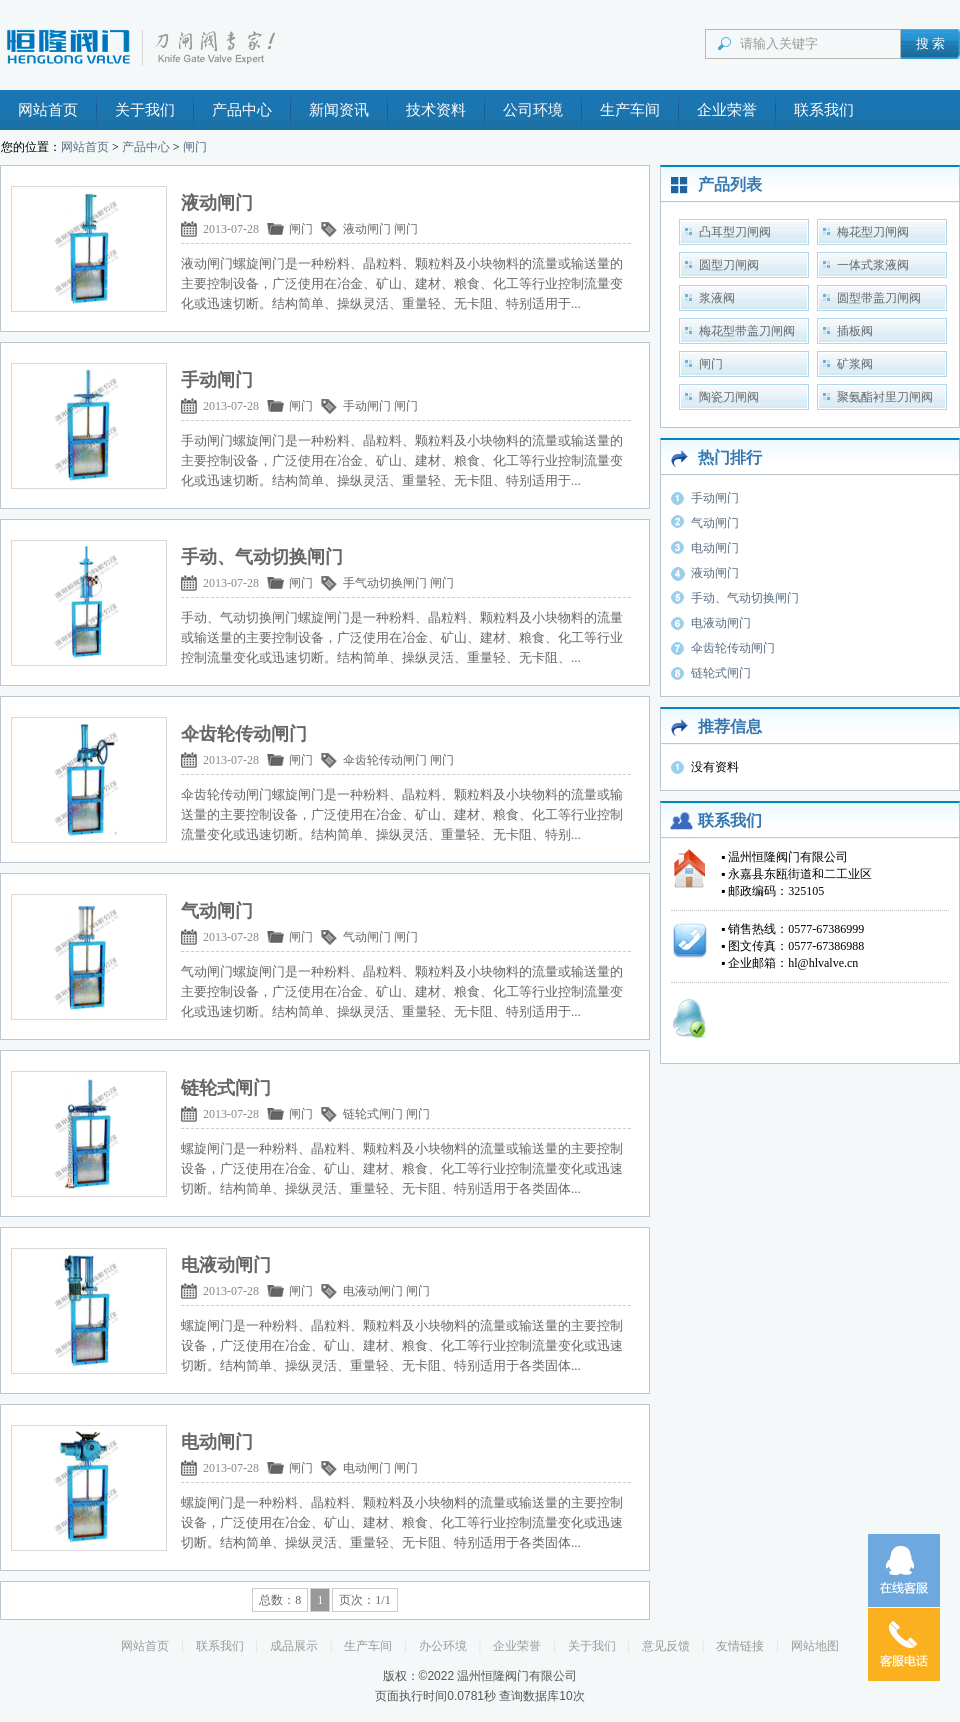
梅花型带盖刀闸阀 (747, 331)
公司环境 (533, 110)
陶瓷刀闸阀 (729, 397)
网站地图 (815, 1646)
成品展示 (294, 1646)
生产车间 (630, 110)
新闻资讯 (339, 110)
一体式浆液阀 (873, 265)
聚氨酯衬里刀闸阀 (885, 397)
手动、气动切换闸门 (745, 598)
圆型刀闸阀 (729, 265)
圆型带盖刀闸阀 (879, 298)
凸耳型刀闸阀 (735, 232)
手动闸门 (367, 406)
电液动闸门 (373, 1291)
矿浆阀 (855, 364)
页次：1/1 (364, 1600)
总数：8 (280, 1600)
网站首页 (48, 110)
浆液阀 (717, 298)
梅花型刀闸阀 (873, 232)
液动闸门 (367, 229)
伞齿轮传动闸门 (385, 760)
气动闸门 (367, 937)
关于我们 (145, 110)
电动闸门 (367, 1468)
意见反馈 (666, 1646)
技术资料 (436, 110)
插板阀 (855, 331)
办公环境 (443, 1646)
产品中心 (242, 110)
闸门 (195, 147)
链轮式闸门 (373, 1114)
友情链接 (740, 1646)
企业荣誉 (727, 110)
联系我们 (824, 110)
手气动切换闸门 (385, 583)
